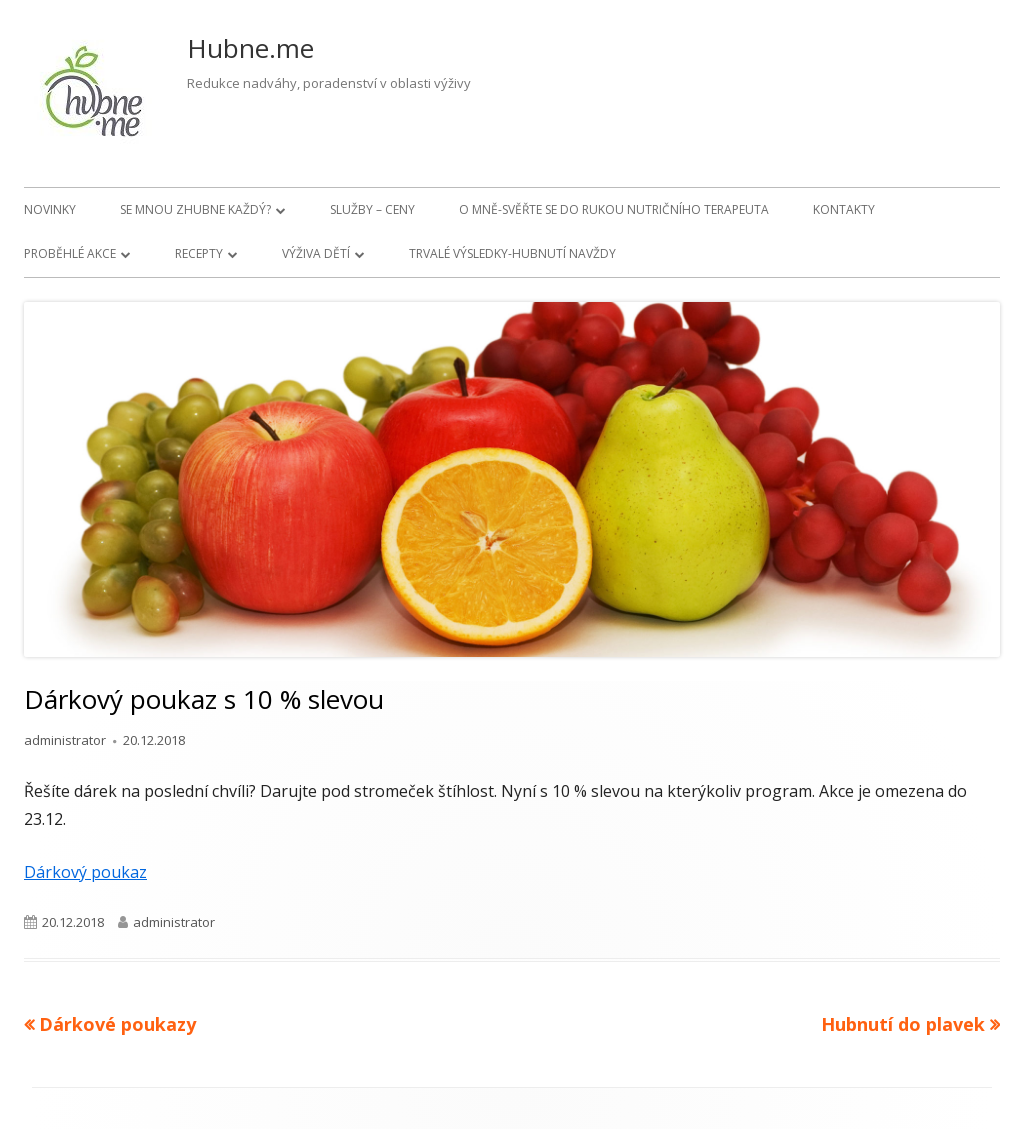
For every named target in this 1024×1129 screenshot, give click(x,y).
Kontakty (844, 209)
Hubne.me (250, 48)
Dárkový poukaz (85, 872)
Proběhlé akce (70, 253)
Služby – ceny (372, 209)
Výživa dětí (316, 253)
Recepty (199, 253)
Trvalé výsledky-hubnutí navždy (512, 253)
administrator (65, 740)
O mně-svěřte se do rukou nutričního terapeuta (614, 209)
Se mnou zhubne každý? (195, 209)
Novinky (50, 209)
